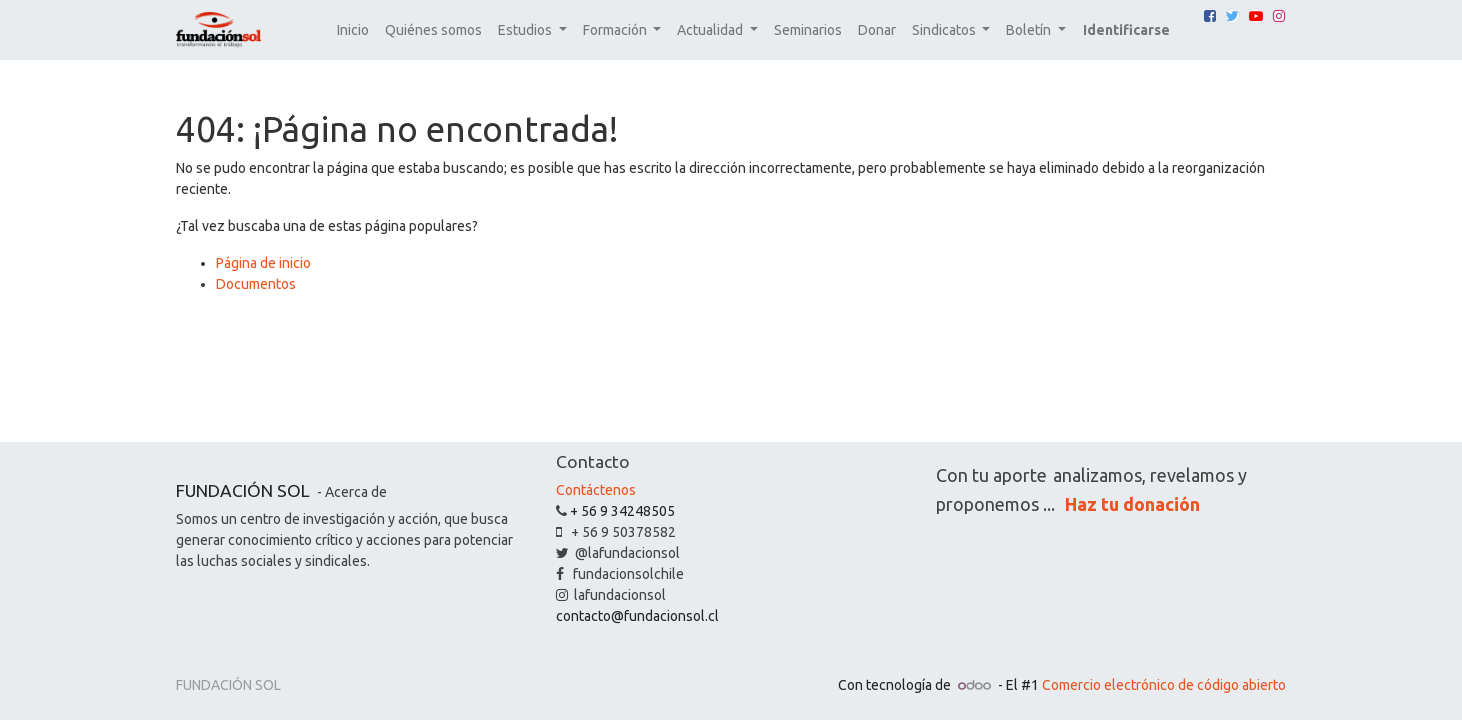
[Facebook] (1210, 16)
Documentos (256, 284)
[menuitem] (353, 30)
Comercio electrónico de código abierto (1164, 685)
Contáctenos (596, 490)
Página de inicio (263, 263)
